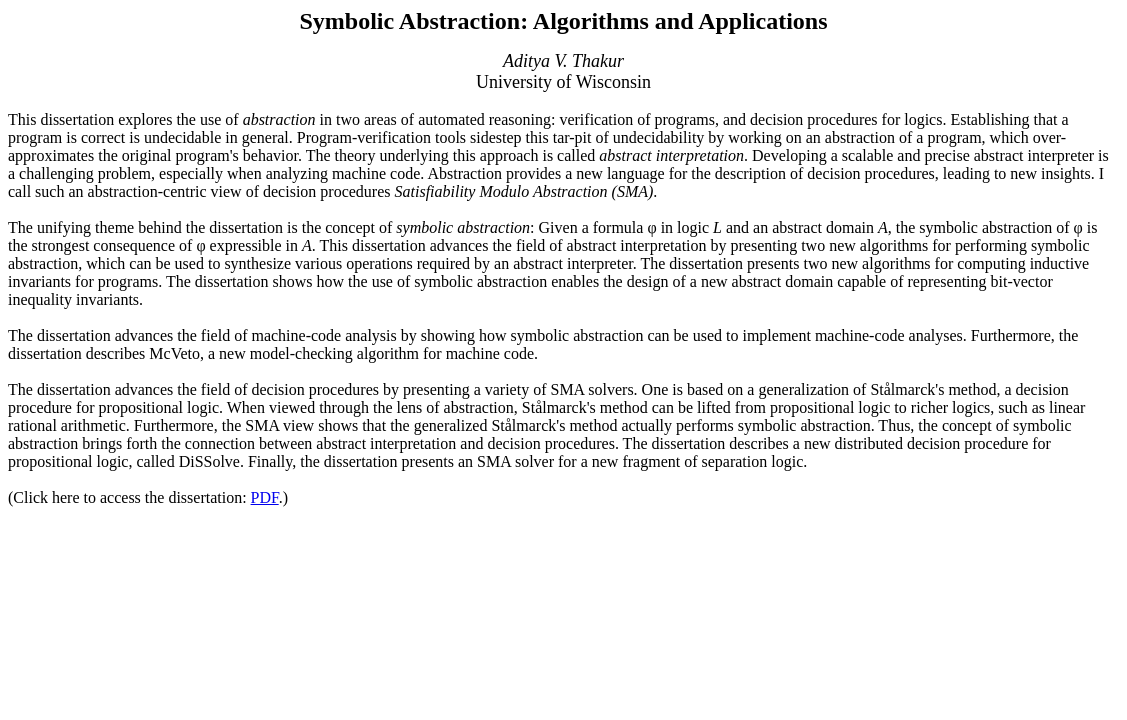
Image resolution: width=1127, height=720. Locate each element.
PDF (265, 497)
